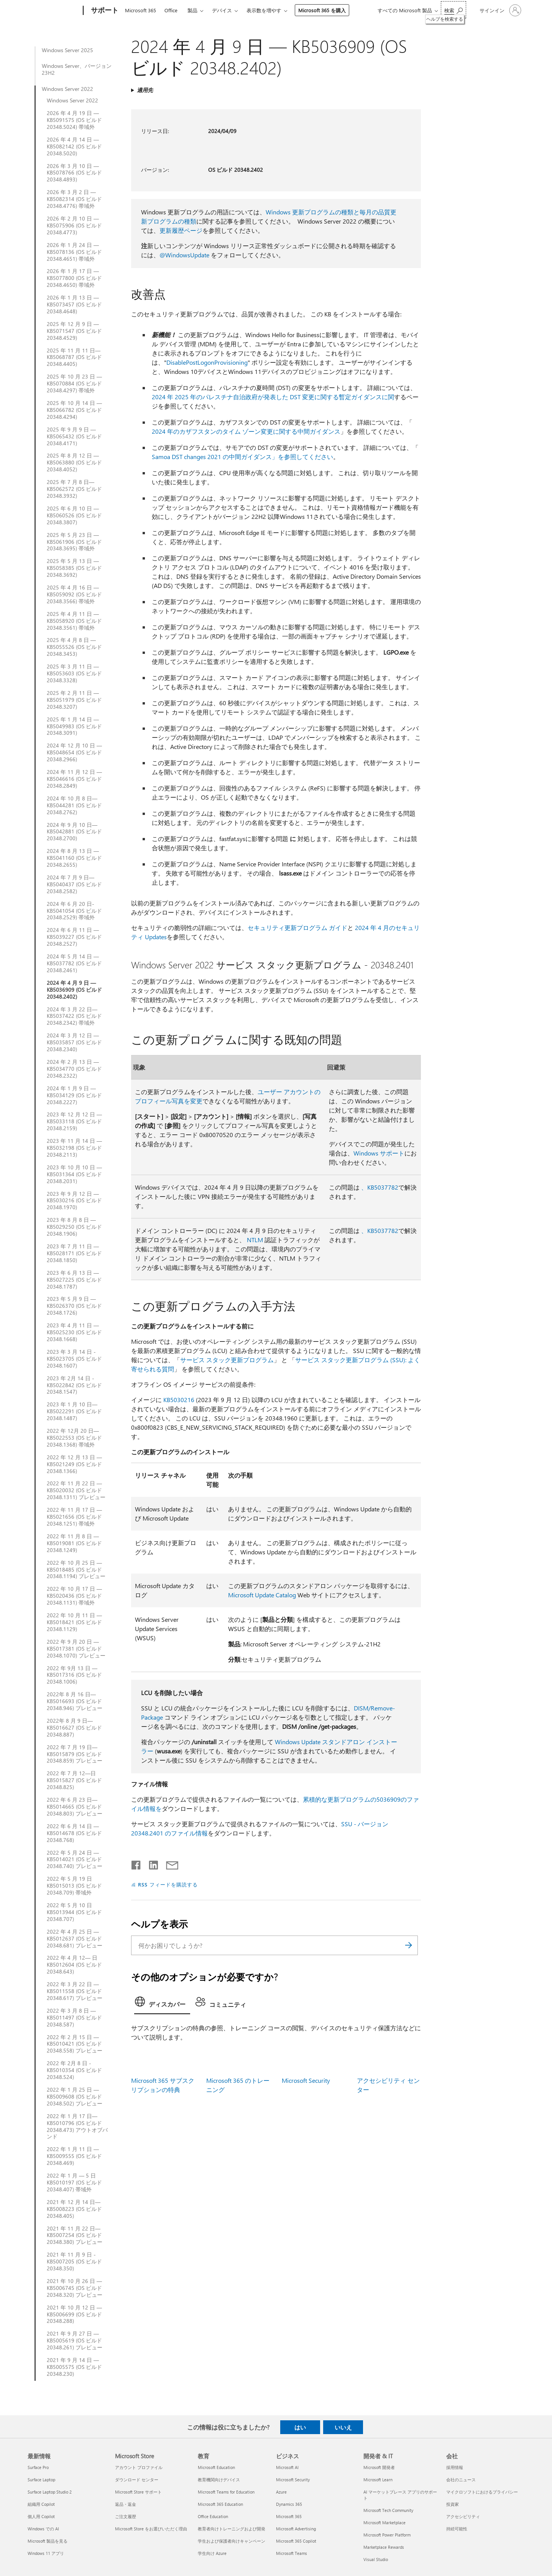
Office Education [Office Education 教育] (213, 2516)
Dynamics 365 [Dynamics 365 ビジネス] (289, 2504)
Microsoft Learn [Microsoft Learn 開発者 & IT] (378, 2479)
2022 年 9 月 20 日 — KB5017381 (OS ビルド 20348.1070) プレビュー (76, 1648)
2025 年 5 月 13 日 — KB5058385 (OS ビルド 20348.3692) (74, 568)
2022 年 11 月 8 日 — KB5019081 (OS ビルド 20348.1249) (74, 1543)
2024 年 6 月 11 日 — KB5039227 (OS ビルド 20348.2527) (74, 937)
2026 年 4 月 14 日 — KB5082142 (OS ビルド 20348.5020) (74, 146)
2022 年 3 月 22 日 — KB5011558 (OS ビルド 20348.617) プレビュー (74, 1991)
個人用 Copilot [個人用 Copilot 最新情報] (41, 2516)
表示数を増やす (263, 10)
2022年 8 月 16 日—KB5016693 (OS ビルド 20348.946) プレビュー (74, 1701)
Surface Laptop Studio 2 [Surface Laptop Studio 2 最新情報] (50, 2492)
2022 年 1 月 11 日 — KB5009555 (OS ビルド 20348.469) (74, 2156)
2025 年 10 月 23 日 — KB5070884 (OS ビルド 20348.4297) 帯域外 (74, 383)
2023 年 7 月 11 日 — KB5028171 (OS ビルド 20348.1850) (74, 1253)
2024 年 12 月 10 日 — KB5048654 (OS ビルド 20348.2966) (74, 752)
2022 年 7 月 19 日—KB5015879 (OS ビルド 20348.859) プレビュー (74, 1754)
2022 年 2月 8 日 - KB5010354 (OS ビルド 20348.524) (74, 2070)
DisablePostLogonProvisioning (207, 362)
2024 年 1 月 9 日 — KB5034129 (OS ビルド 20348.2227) (74, 1095)
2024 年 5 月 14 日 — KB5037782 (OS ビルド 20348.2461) (74, 963)
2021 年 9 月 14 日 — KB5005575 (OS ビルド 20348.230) (74, 2367)
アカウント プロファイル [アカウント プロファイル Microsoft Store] (139, 2467)
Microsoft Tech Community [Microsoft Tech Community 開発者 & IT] (388, 2510)
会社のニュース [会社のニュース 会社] (461, 2479)
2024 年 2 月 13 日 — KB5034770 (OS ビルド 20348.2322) (74, 1068)
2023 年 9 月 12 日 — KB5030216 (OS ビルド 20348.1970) (74, 1200)
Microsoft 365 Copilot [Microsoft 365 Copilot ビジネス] (296, 2541)
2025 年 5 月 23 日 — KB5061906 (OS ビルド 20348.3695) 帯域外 (74, 542)
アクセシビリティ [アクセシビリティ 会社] (463, 2516)
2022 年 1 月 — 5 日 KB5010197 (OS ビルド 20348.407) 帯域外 (74, 2182)
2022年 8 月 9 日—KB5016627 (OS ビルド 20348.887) (74, 1727)
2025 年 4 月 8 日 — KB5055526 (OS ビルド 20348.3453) (74, 647)
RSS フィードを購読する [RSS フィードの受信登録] (168, 1884)
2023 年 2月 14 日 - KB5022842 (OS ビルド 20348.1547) (74, 1385)
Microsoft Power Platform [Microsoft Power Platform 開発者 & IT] (387, 2535)
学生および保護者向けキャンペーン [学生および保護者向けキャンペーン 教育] (231, 2541)
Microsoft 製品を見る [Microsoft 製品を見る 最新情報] (47, 2541)
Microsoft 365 (140, 10)
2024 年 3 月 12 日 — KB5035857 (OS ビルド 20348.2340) (74, 1042)
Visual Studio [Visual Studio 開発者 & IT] (375, 2559)
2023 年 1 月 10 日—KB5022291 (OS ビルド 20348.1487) (74, 1411)
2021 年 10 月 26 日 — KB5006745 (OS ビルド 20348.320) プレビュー (74, 2288)
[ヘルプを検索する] (453, 9)
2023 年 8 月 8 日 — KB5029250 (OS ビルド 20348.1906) (74, 1226)
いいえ (343, 2427)
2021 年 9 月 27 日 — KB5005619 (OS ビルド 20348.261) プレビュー (74, 2340)
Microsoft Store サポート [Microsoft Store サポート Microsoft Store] (138, 2492)
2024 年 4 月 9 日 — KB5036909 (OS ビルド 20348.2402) (74, 989)
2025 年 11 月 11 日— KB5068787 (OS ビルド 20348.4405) (74, 357)
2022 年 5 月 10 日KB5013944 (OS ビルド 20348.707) (74, 1912)
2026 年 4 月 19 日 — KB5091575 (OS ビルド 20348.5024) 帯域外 (74, 120)
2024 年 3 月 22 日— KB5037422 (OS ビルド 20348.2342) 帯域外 (74, 1016)
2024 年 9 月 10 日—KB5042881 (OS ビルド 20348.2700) (74, 831)
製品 (192, 10)
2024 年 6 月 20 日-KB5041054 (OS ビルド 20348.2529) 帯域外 (74, 910)
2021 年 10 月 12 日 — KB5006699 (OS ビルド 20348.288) (74, 2314)
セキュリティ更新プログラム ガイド (297, 927)
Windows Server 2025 (67, 50)
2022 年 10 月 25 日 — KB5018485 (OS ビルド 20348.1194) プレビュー (76, 1569)
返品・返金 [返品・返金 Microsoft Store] (125, 2504)
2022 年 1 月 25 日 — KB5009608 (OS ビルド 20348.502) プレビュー (74, 2096)
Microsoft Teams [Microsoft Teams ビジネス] (291, 2553)
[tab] (162, 2003)
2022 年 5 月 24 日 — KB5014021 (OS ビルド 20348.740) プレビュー (74, 1859)
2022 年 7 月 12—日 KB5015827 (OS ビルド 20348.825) (74, 1780)
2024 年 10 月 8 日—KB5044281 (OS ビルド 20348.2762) (74, 805)
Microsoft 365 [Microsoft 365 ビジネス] (289, 2516)
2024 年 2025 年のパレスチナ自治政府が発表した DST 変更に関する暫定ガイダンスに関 (273, 397)
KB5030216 (178, 1400)
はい (300, 2427)
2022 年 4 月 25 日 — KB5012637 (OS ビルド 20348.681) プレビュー (74, 1938)
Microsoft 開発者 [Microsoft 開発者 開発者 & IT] (379, 2467)
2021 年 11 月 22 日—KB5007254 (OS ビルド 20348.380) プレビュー (74, 2235)
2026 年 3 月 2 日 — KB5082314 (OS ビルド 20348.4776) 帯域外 (74, 199)
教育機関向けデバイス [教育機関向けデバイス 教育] (219, 2479)
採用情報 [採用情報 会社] (454, 2467)
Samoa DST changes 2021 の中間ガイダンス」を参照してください (242, 457)
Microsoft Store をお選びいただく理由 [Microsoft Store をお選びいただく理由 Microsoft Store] (151, 2529)
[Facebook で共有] (136, 1863)
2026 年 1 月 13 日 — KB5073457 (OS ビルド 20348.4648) (74, 304)
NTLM (255, 1240)
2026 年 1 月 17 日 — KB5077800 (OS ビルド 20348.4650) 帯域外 (74, 278)
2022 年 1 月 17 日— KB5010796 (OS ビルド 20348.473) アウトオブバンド (77, 2126)
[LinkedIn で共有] (150, 1863)
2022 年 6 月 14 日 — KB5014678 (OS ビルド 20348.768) (74, 1833)
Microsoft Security (306, 2080)
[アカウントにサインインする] (499, 10)
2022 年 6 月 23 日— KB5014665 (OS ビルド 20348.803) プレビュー (74, 1806)
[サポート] (104, 10)
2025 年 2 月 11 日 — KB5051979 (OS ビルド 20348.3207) (74, 700)
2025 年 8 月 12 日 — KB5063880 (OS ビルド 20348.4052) (74, 462)
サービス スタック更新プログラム (227, 1360)
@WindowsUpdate (184, 255)
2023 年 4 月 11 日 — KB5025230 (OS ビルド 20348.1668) (74, 1332)
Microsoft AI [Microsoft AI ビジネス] (287, 2467)
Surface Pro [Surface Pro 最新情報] (38, 2467)
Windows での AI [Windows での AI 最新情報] (43, 2529)
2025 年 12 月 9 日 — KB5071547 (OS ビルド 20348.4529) (74, 331)
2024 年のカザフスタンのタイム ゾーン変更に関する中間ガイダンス (246, 431)
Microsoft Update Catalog (262, 1595)
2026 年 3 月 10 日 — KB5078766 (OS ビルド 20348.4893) (74, 173)
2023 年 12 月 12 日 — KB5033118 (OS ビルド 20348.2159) (74, 1121)
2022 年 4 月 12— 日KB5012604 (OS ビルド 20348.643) (74, 1964)
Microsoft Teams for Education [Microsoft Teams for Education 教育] (226, 2492)
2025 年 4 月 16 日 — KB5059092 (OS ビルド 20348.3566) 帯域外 (74, 594)
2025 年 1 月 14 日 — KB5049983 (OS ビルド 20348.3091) (74, 726)
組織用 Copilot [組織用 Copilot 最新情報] (41, 2504)
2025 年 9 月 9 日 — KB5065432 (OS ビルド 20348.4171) (74, 436)
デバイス (222, 10)
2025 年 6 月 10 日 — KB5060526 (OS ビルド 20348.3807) (74, 515)
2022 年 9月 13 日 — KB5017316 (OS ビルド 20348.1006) (74, 1675)
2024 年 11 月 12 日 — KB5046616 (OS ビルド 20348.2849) (74, 779)
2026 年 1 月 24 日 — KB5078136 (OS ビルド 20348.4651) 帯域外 (74, 252)
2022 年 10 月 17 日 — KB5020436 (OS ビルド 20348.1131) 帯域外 (74, 1595)
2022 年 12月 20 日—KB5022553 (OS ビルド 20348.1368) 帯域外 (74, 1437)
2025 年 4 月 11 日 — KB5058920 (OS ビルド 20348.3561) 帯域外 (74, 621)
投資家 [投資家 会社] (452, 2504)
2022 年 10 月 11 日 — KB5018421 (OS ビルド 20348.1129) (74, 1622)
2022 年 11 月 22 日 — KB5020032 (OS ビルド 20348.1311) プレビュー (76, 1490)
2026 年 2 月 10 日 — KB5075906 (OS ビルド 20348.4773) (74, 225)
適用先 (145, 90)
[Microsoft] (54, 10)
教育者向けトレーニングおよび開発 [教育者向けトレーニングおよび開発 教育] (231, 2529)
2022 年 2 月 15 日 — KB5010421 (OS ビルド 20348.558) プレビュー (74, 2044)
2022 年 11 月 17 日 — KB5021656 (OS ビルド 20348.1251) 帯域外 (74, 1516)
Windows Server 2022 (67, 89)
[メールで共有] (168, 1863)
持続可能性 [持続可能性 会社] (456, 2529)
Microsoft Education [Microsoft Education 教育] (216, 2467)
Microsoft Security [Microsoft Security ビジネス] (293, 2479)
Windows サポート (378, 1153)
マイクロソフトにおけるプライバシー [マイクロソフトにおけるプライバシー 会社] (482, 2492)
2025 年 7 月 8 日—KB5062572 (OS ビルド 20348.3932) (74, 489)
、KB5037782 (379, 1187)
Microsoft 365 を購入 (322, 10)
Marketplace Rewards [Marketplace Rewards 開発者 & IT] (383, 2547)
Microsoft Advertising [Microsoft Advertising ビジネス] (296, 2529)
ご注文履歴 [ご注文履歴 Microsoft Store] (125, 2516)
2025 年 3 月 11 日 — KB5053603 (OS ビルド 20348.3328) (74, 673)
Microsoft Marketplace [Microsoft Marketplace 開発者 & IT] (384, 2522)
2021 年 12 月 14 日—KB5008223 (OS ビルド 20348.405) (74, 2209)
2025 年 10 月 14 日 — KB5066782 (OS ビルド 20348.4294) (74, 410)
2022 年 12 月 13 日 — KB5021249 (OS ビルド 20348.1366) (74, 1464)
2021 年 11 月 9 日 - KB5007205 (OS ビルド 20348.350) (74, 2261)
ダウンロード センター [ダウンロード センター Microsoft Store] (136, 2479)
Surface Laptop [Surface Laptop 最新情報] (41, 2479)
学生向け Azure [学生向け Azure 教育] (212, 2553)
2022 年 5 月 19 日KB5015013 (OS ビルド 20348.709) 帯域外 (74, 1885)
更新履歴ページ (180, 230)
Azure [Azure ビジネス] (281, 2492)
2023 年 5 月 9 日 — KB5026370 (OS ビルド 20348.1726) (74, 1305)
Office (170, 10)
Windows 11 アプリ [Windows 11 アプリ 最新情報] (46, 2553)
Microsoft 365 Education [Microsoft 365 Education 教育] (220, 2504)
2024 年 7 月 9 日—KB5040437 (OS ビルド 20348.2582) (74, 884)
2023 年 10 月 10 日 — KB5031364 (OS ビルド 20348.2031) (74, 1174)
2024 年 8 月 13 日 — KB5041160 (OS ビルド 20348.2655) (74, 858)
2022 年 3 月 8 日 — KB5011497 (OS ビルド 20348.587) (74, 2017)
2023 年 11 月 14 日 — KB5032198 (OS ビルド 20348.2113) (74, 1147)
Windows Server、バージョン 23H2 (77, 69)
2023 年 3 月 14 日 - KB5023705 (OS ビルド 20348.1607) (74, 1358)
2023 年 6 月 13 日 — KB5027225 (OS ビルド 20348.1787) (74, 1279)
